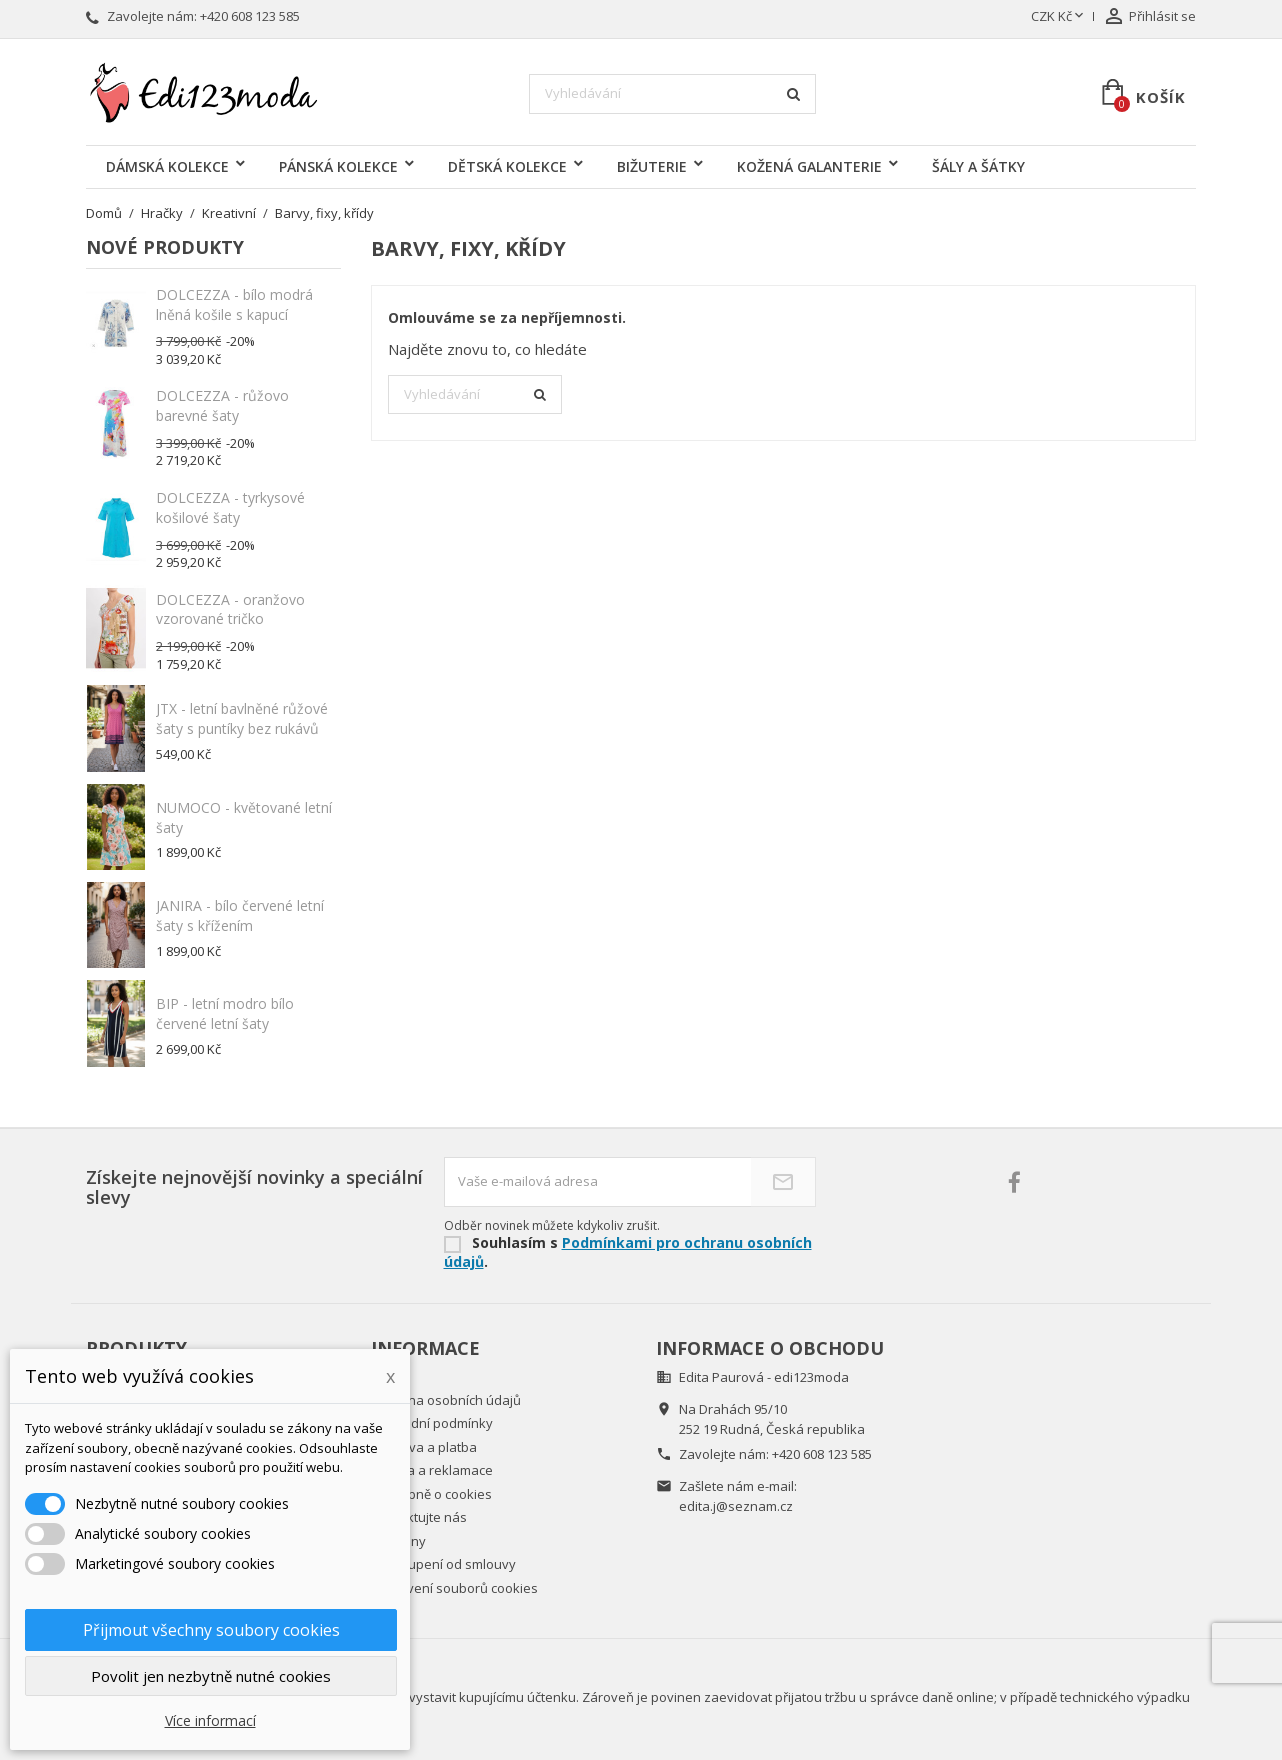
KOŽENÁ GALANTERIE (809, 166)
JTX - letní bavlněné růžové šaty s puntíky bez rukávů (242, 718)
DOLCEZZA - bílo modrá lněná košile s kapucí (234, 304)
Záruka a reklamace (432, 1470)
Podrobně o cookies (431, 1494)
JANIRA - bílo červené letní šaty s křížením (240, 915)
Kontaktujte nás (419, 1517)
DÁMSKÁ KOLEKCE (167, 166)
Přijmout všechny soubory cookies (211, 1630)
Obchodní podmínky (432, 1423)
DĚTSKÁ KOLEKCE (507, 166)
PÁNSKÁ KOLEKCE (338, 166)
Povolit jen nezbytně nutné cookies (211, 1676)
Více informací (210, 1720)
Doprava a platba (424, 1447)
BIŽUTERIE (652, 166)
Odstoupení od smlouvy (443, 1564)
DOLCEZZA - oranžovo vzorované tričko (230, 609)
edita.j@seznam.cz (736, 1506)
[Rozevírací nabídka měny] (1059, 17)
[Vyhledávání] (672, 94)
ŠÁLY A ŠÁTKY (978, 166)
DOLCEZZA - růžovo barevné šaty (222, 405)
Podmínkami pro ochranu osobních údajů (628, 1252)
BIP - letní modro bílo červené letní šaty (225, 1013)
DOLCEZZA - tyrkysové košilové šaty (230, 507)
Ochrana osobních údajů (446, 1400)
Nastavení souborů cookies (454, 1588)
